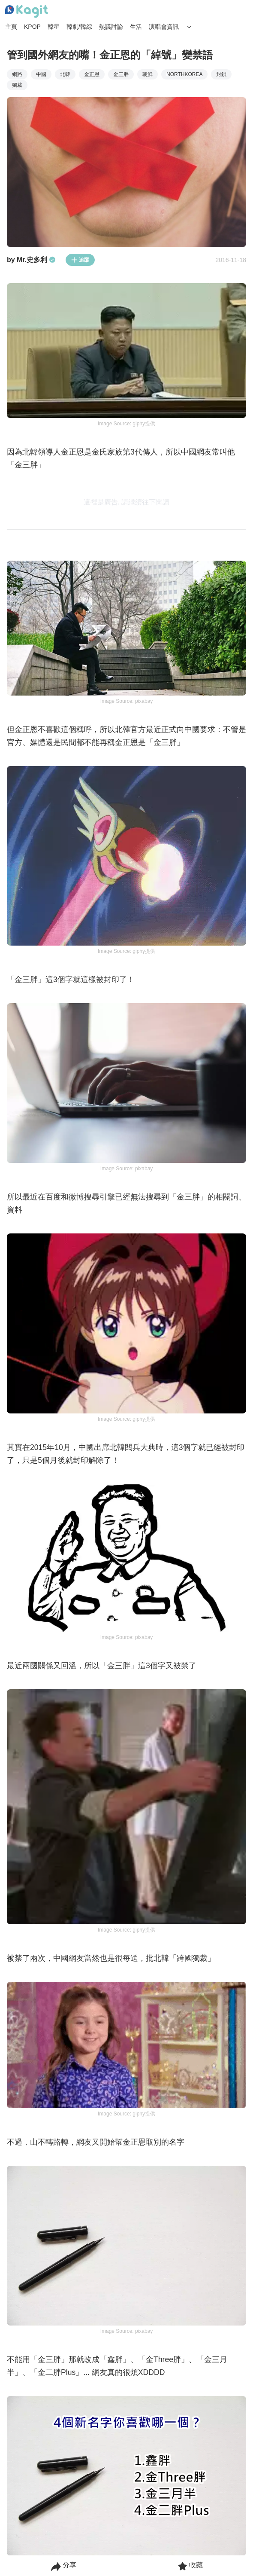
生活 (136, 26)
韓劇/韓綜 (79, 26)
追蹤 (80, 260)
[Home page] (26, 11)
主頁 (11, 26)
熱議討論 (111, 26)
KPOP (32, 26)
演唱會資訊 (164, 26)
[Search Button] (189, 27)
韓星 (54, 26)
